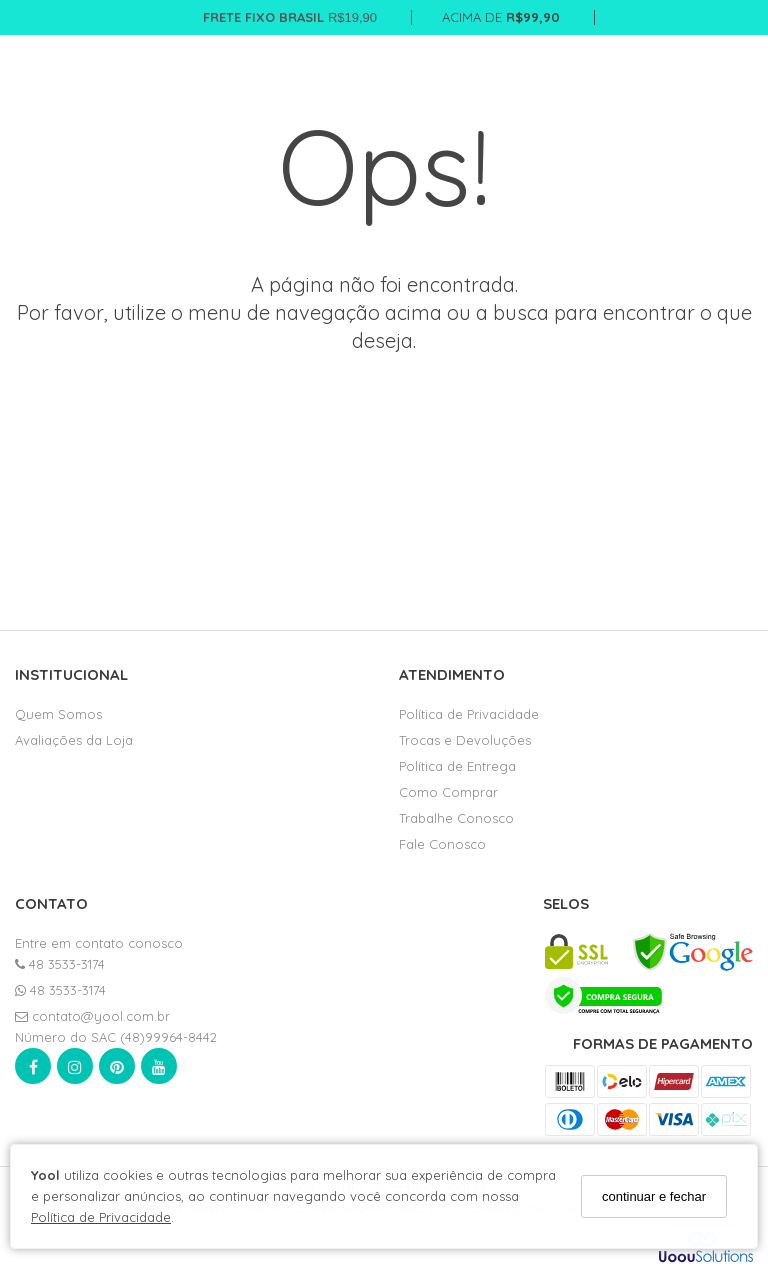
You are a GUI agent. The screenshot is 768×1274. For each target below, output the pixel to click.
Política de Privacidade (101, 1217)
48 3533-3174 (60, 964)
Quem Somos (58, 714)
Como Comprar (448, 792)
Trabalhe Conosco (456, 818)
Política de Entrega (457, 766)
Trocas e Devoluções (465, 740)
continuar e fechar (654, 1196)
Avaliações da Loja (74, 740)
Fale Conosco (442, 844)
